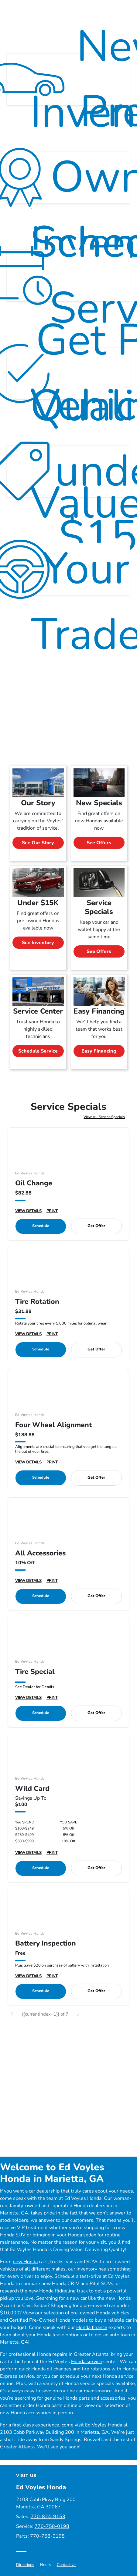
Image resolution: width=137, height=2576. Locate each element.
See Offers (99, 841)
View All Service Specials (104, 1115)
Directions (25, 2563)
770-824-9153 (48, 2515)
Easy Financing (98, 1049)
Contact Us (66, 2563)
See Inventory (38, 941)
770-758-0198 (52, 2524)
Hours (45, 2563)
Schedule (40, 1224)
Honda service (86, 2360)
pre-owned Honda (90, 2311)
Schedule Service (38, 1049)
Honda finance (91, 2326)
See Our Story (38, 841)
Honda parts (76, 2396)
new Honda (25, 2260)
